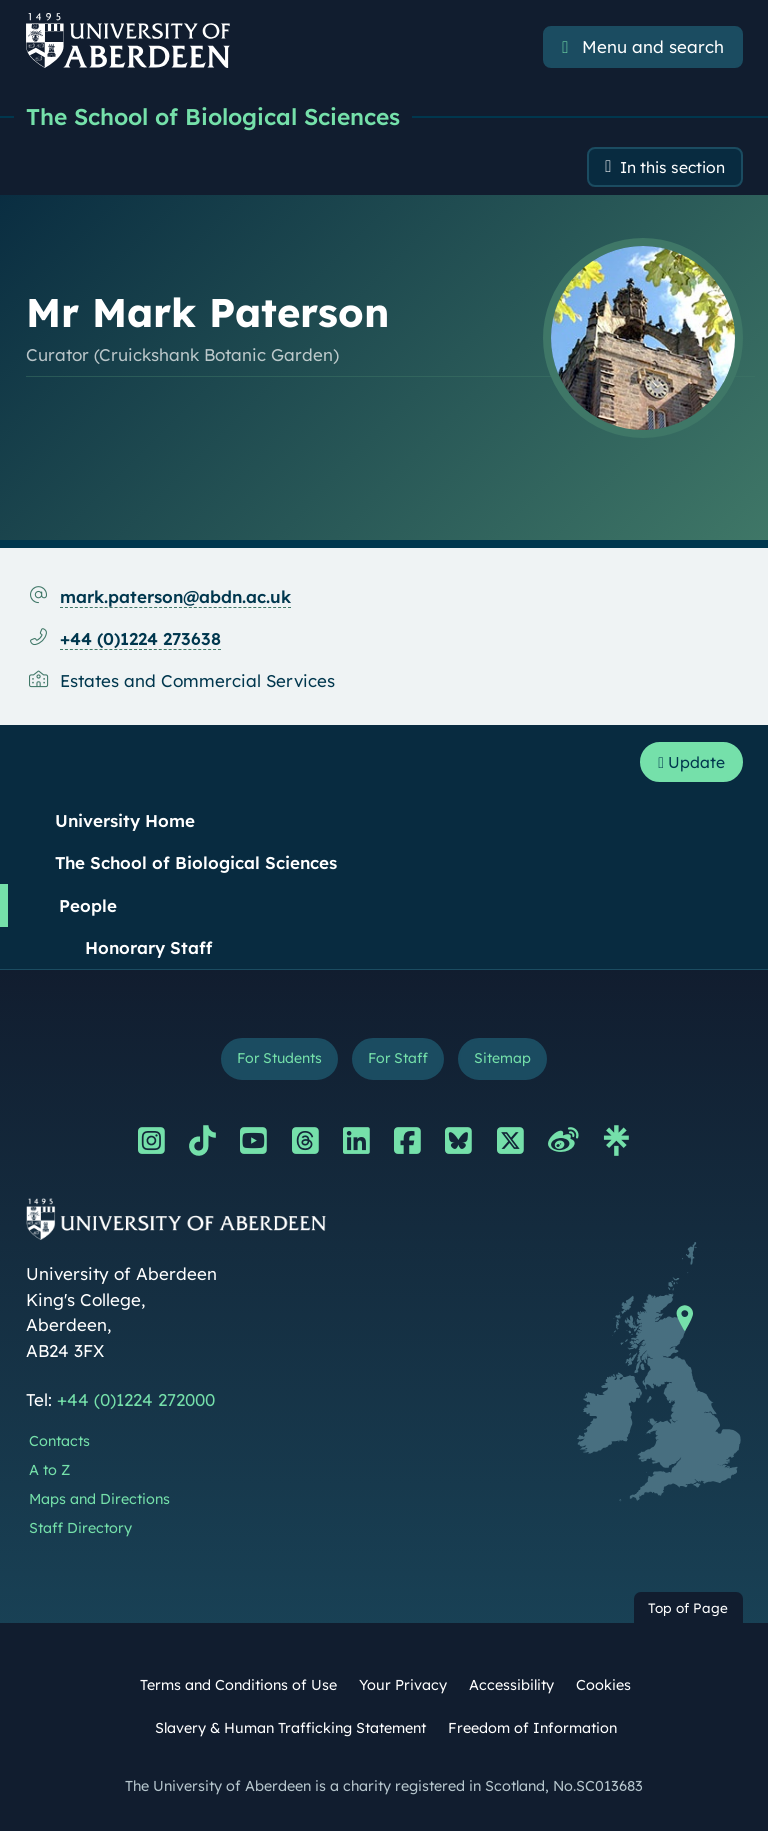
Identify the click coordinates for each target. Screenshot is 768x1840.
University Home (125, 825)
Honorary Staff (148, 953)
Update (686, 766)
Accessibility (511, 1694)
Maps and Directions (99, 1508)
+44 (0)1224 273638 (140, 642)
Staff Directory (80, 1537)
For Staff (399, 1065)
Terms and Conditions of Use (238, 1694)
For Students (272, 1065)
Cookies (603, 1694)
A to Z (49, 1479)
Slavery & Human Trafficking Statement (290, 1737)
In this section (666, 169)
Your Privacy (403, 1694)
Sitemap (511, 1065)
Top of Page (688, 1616)
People (88, 910)
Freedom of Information (532, 1737)
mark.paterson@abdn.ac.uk (175, 599)
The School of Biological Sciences (224, 117)
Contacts (59, 1450)
